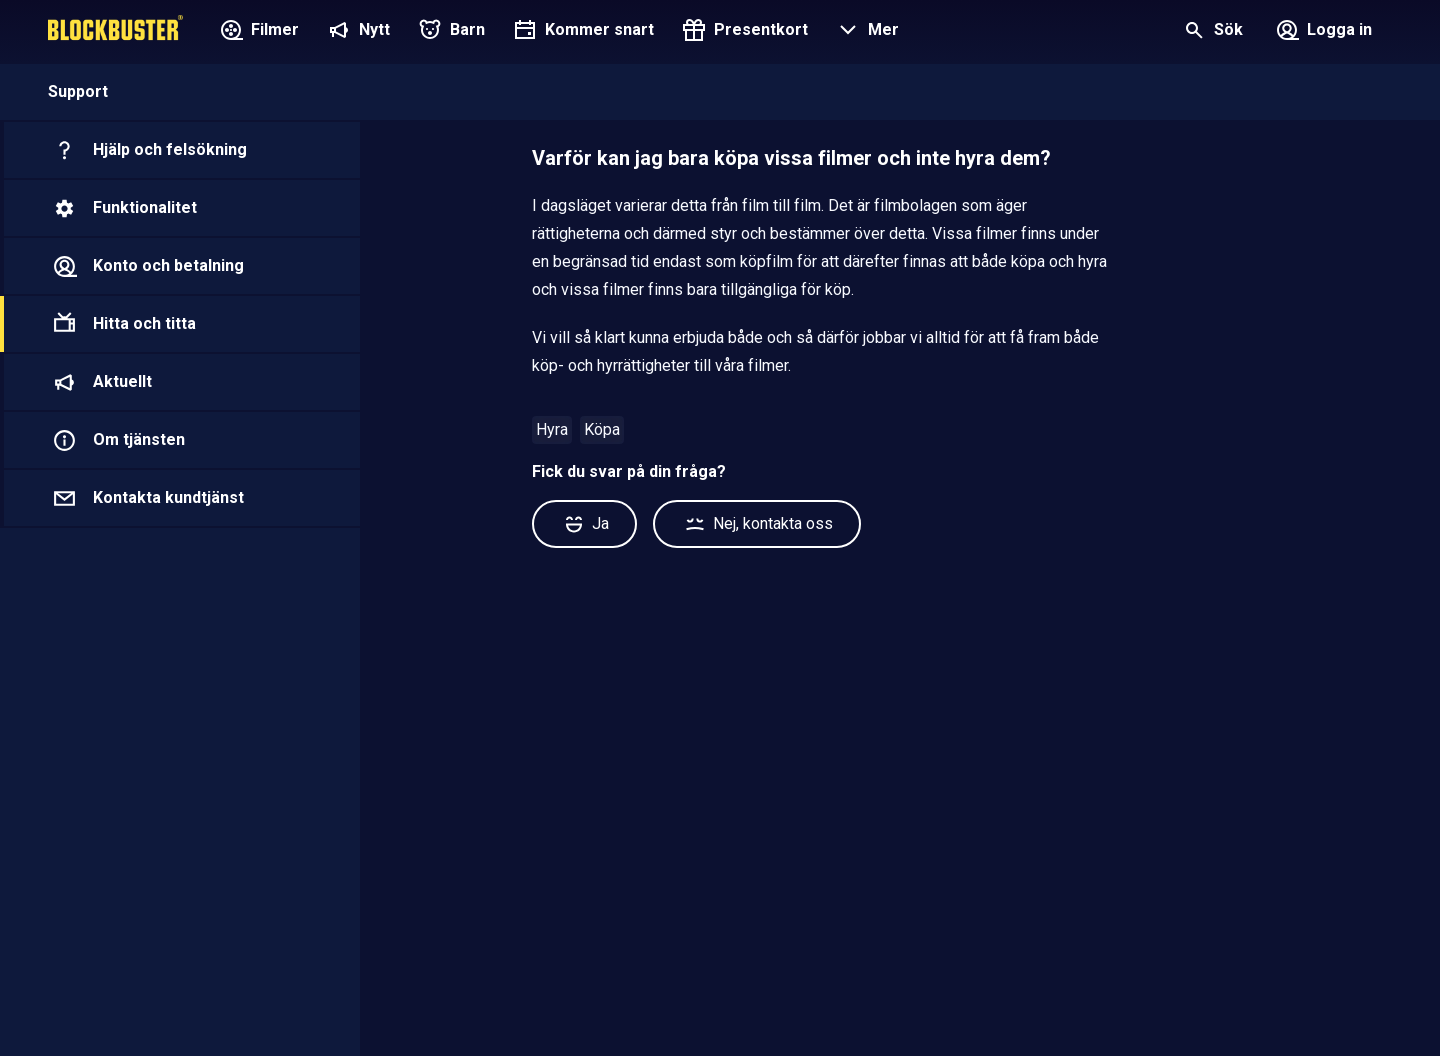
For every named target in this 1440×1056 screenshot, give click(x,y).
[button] (865, 32)
